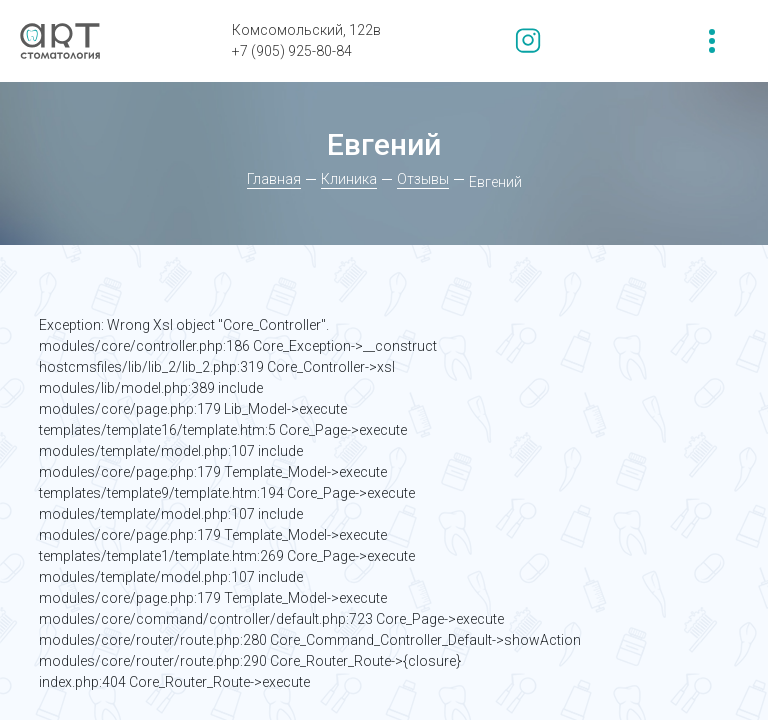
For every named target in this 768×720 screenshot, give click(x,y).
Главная (274, 179)
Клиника (349, 179)
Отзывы (423, 179)
